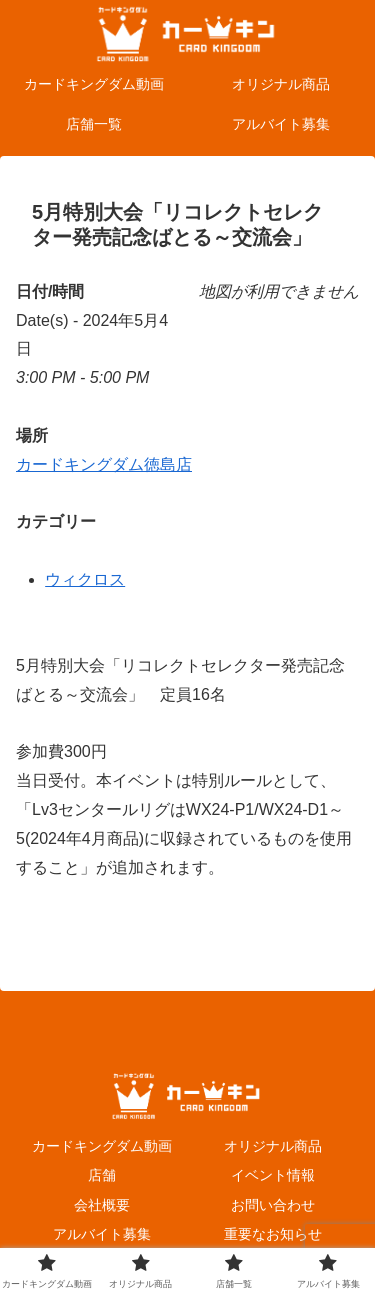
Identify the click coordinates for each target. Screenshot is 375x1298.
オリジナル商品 (273, 1146)
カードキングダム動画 (102, 1146)
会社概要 (102, 1205)
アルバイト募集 (102, 1234)
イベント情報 (273, 1175)
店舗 (102, 1175)
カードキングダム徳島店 (104, 464)
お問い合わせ (273, 1205)
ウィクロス (85, 579)
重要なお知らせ (273, 1234)
